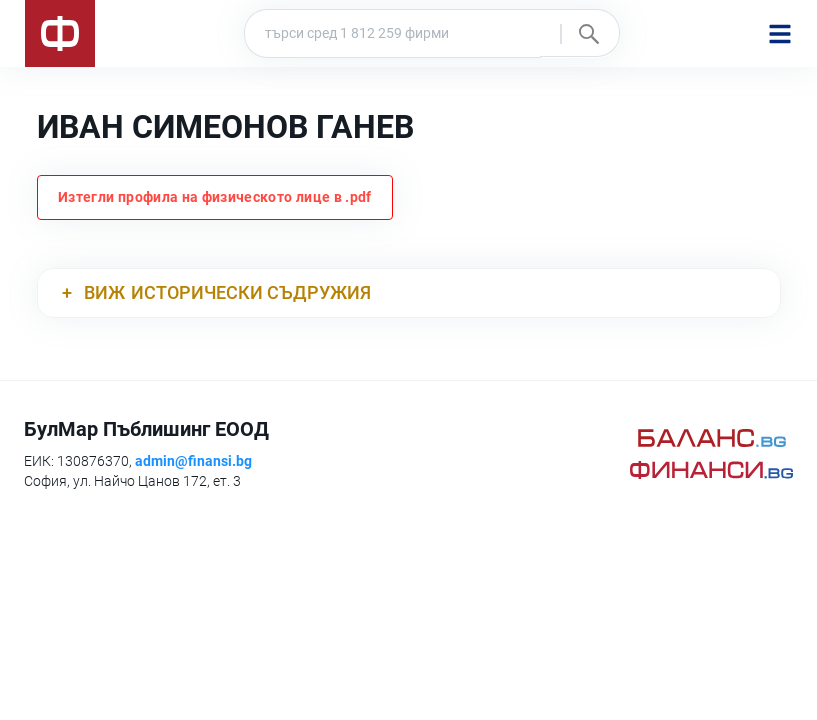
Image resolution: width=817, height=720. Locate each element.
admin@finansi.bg (193, 461)
